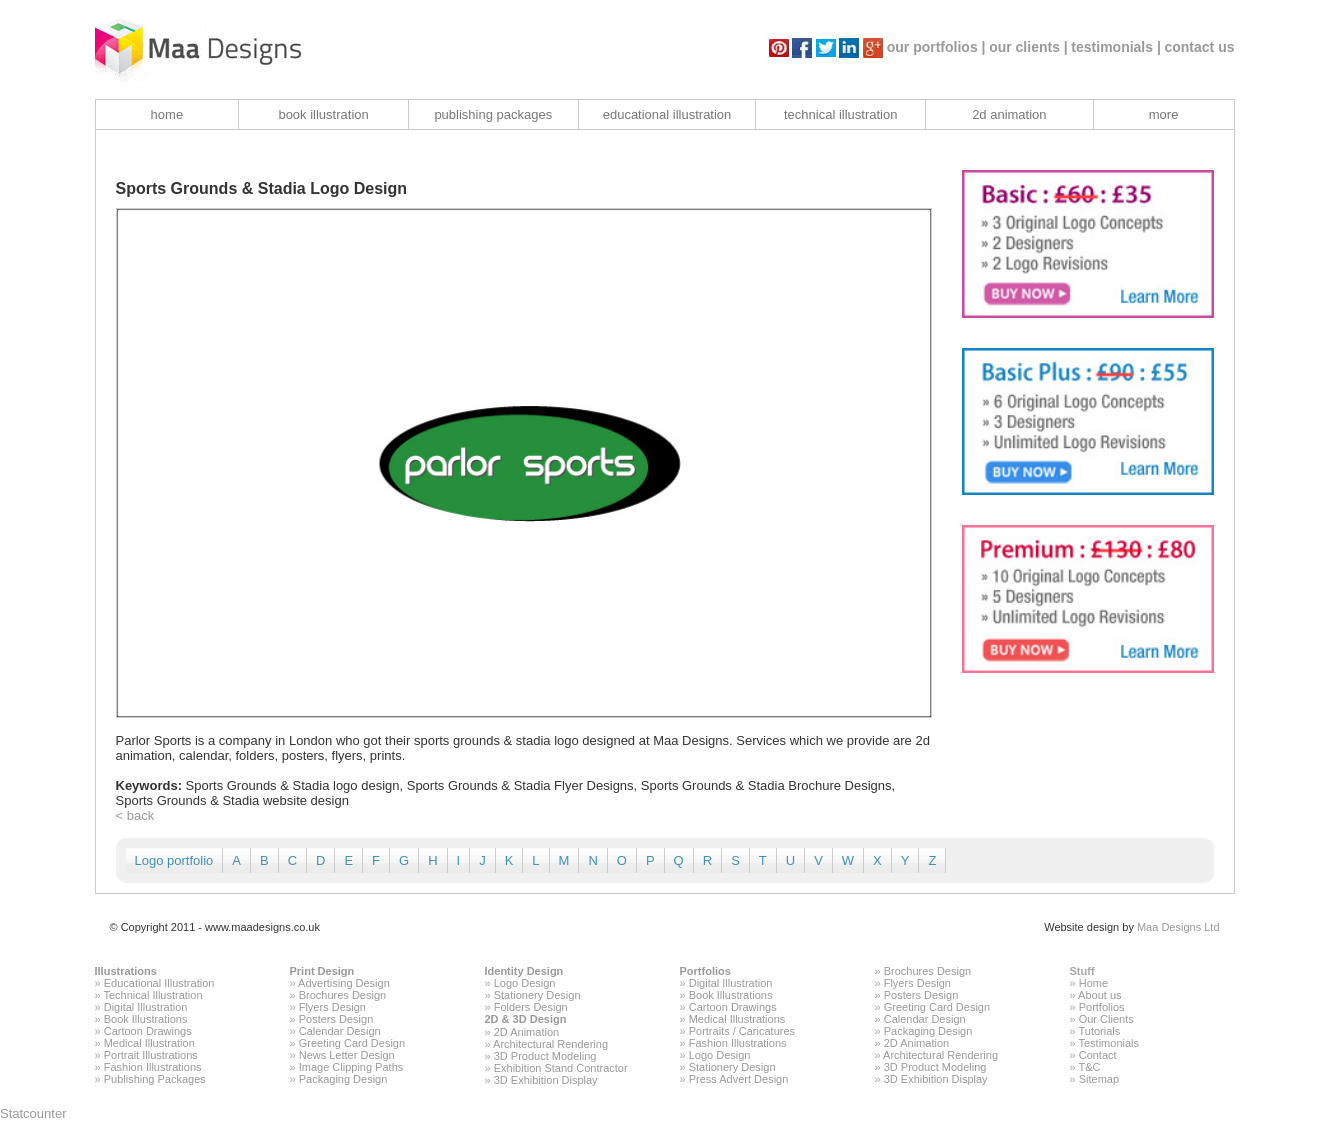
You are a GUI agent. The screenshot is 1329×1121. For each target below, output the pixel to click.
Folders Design (531, 1007)
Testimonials (1108, 1043)
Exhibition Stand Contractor (561, 1068)
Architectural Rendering (550, 1044)
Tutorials (1099, 1031)
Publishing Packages (155, 1079)
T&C (1089, 1067)
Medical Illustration (149, 1043)
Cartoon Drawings (148, 1031)
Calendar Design (340, 1031)
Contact (1098, 1055)
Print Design (322, 971)
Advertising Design (344, 983)
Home (1093, 983)
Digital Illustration (146, 1007)
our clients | (1028, 47)
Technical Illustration (152, 995)
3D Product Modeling (545, 1056)
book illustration (323, 114)
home (167, 114)
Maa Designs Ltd (1178, 927)
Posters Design (336, 1019)
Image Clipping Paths (351, 1067)
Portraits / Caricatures (742, 1031)
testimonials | (1116, 47)
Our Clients (1106, 1019)
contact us (1199, 47)
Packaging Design (343, 1079)
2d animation (1009, 114)
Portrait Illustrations (151, 1055)
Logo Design (525, 983)
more (1164, 114)
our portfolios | (936, 47)
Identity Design (524, 971)
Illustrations (126, 971)
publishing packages (493, 114)
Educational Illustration (159, 983)
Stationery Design (537, 995)
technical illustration (840, 114)
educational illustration (667, 114)
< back (135, 815)
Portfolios (705, 971)
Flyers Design (332, 1007)
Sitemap (1099, 1079)
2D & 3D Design (526, 1019)
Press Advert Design (739, 1079)
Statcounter (33, 1113)
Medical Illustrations (737, 1019)
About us (1099, 995)
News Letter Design (347, 1055)
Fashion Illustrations (153, 1067)
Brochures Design (342, 995)
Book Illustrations (146, 1019)
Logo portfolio (174, 860)
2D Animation (526, 1032)
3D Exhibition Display (546, 1080)
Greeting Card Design (352, 1043)
